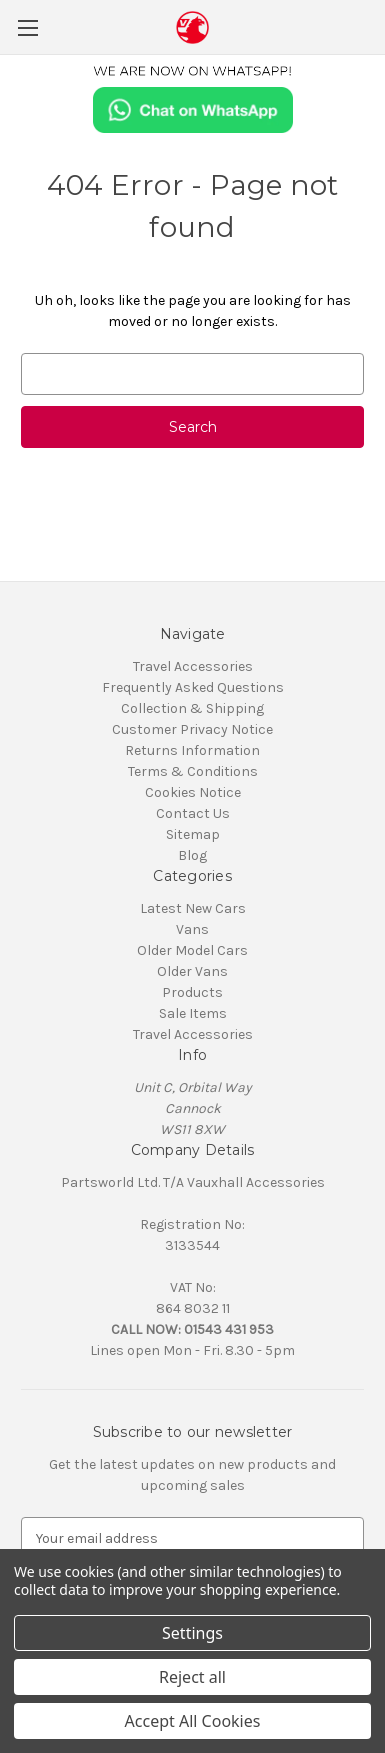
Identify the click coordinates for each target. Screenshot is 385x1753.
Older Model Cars (192, 950)
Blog (192, 855)
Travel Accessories (193, 666)
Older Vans (192, 971)
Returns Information (192, 750)
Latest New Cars (193, 908)
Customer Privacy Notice (192, 729)
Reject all (192, 1677)
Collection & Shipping (192, 708)
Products (192, 992)
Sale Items (193, 1013)
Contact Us (193, 813)
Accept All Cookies (193, 1721)
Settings (192, 1633)
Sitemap (193, 834)
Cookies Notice (193, 792)
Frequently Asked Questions (193, 687)
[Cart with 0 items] (374, 26)
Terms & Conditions (193, 771)
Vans (192, 929)
